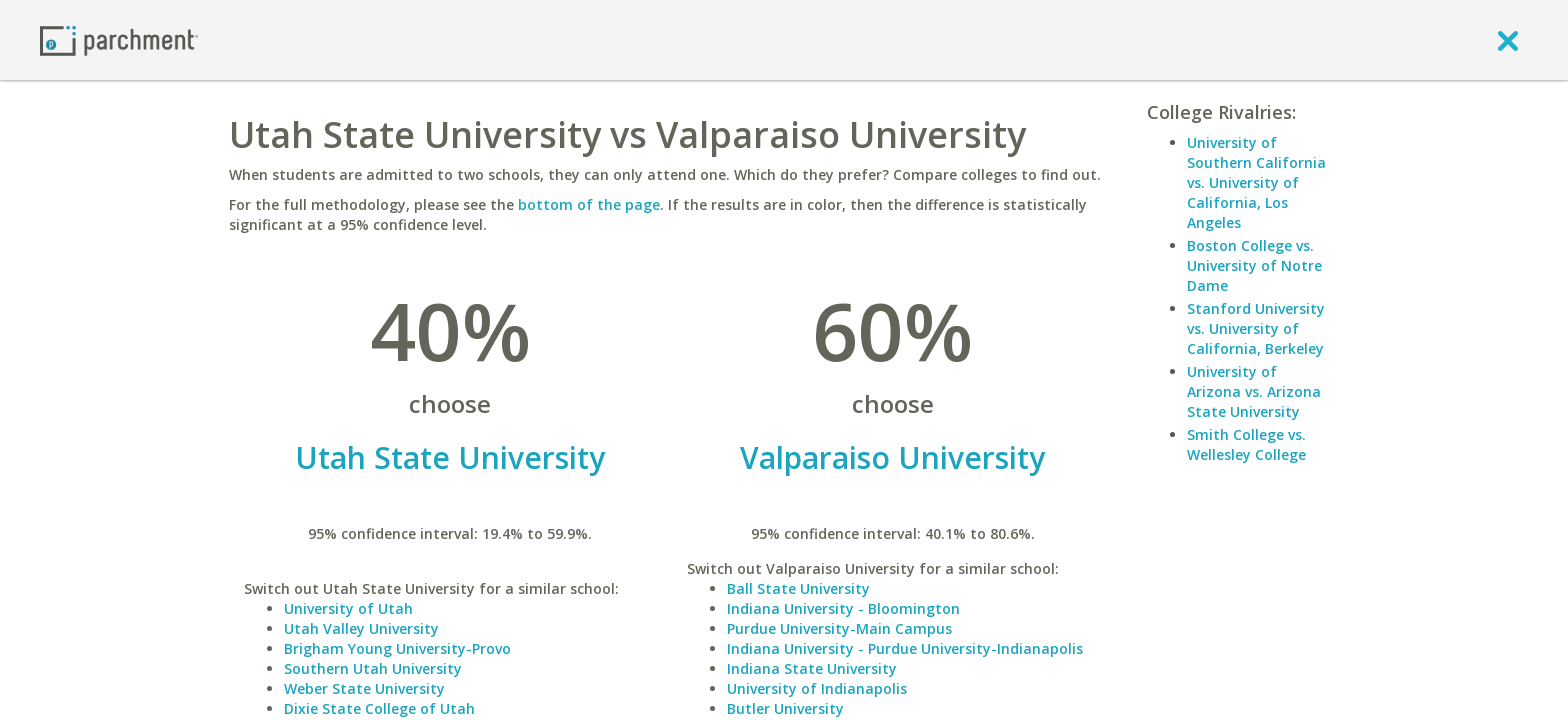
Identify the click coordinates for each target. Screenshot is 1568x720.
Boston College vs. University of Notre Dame (1254, 265)
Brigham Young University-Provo (397, 648)
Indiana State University (812, 668)
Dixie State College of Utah (379, 708)
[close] (1508, 40)
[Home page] (119, 39)
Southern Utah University (373, 668)
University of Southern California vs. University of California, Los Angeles (1256, 182)
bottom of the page (589, 204)
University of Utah (348, 608)
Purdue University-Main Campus (839, 628)
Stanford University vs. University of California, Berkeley (1256, 328)
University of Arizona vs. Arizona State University (1254, 391)
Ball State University (798, 588)
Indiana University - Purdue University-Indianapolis (905, 648)
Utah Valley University (361, 628)
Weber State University (364, 688)
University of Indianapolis (817, 688)
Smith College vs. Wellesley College (1246, 444)
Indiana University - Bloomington (843, 608)
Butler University (785, 708)
